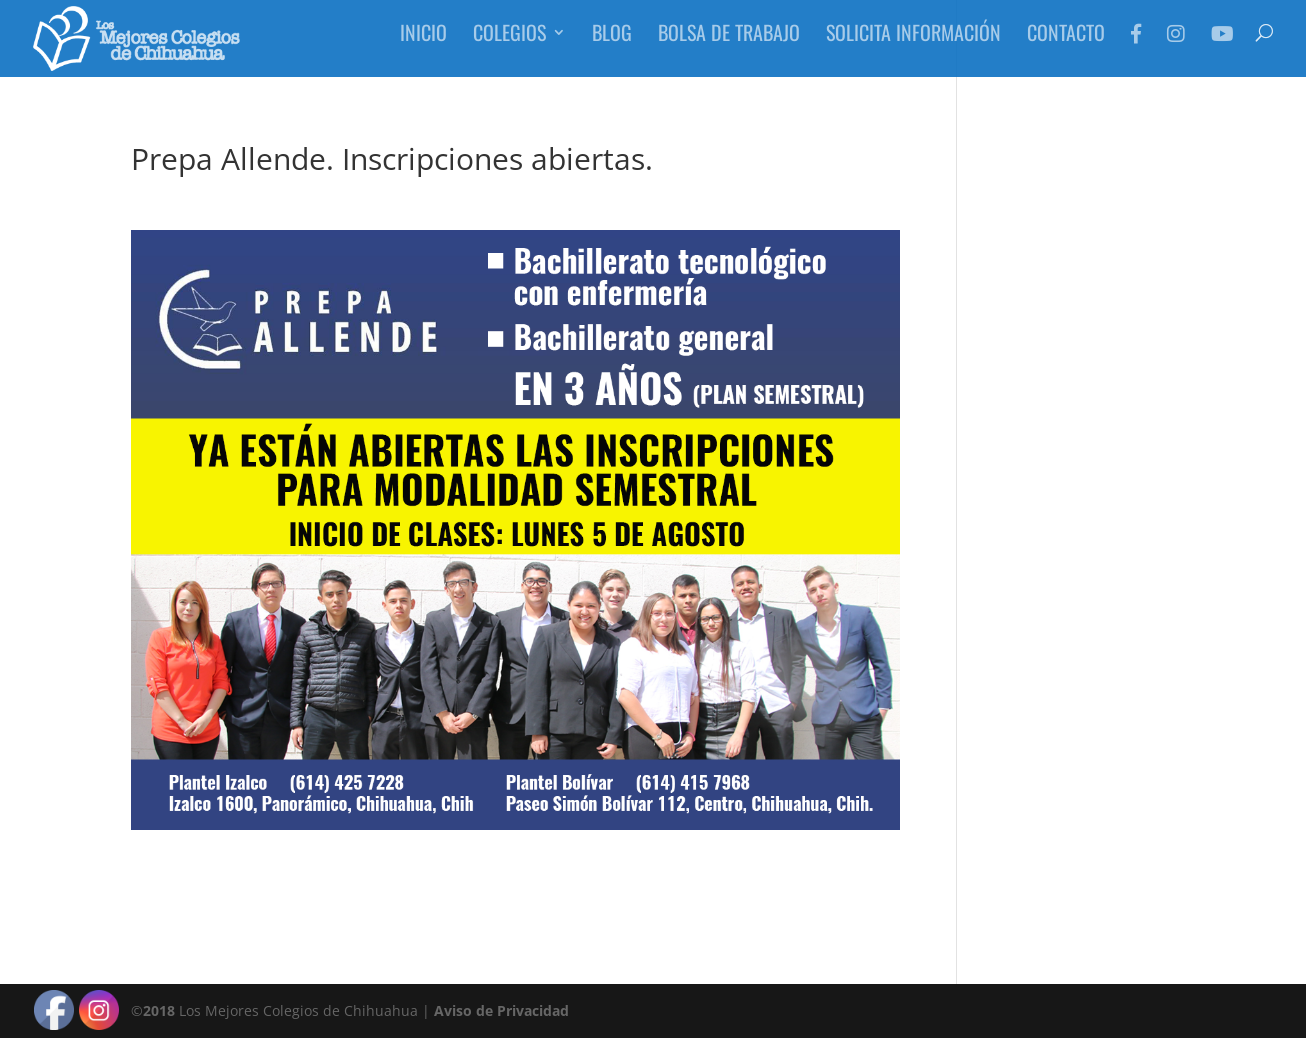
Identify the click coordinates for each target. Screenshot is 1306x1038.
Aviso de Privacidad (501, 1010)
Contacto (1066, 45)
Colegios (509, 45)
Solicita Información (913, 45)
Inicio (423, 45)
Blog (612, 45)
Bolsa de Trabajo (729, 45)
